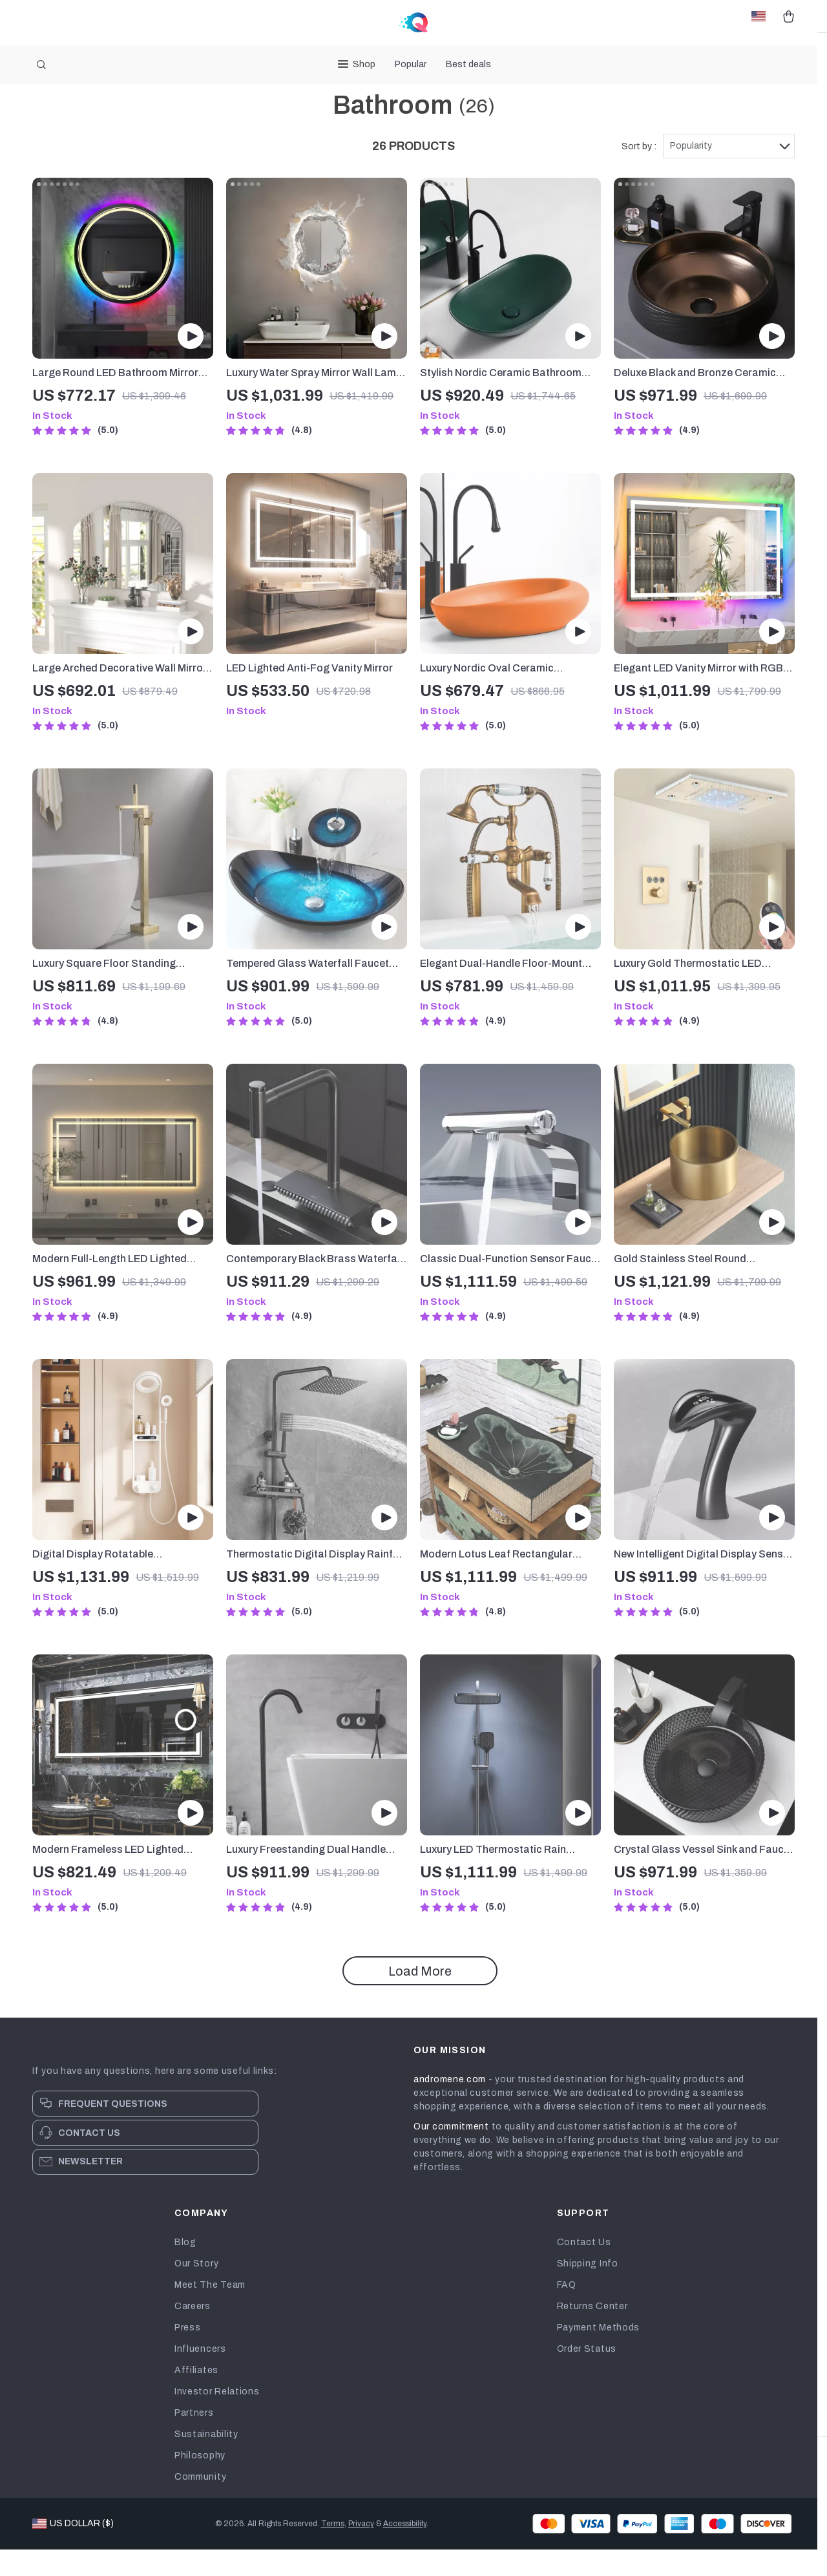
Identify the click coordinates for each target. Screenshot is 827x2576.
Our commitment (451, 2153)
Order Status (586, 2375)
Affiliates (196, 2397)
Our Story (196, 2290)
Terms (332, 2550)
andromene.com (450, 2106)
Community (200, 2503)
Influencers (200, 2375)
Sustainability (206, 2460)
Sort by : (639, 173)
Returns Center (592, 2333)
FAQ (566, 2311)
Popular (410, 64)
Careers (192, 2333)
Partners (194, 2439)
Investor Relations (217, 2418)
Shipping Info (587, 2290)
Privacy (361, 2550)
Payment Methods (598, 2354)
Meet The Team (210, 2311)
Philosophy (199, 2482)
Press (187, 2354)
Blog (185, 2269)
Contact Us (584, 2269)
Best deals (468, 64)
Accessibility (404, 2550)
